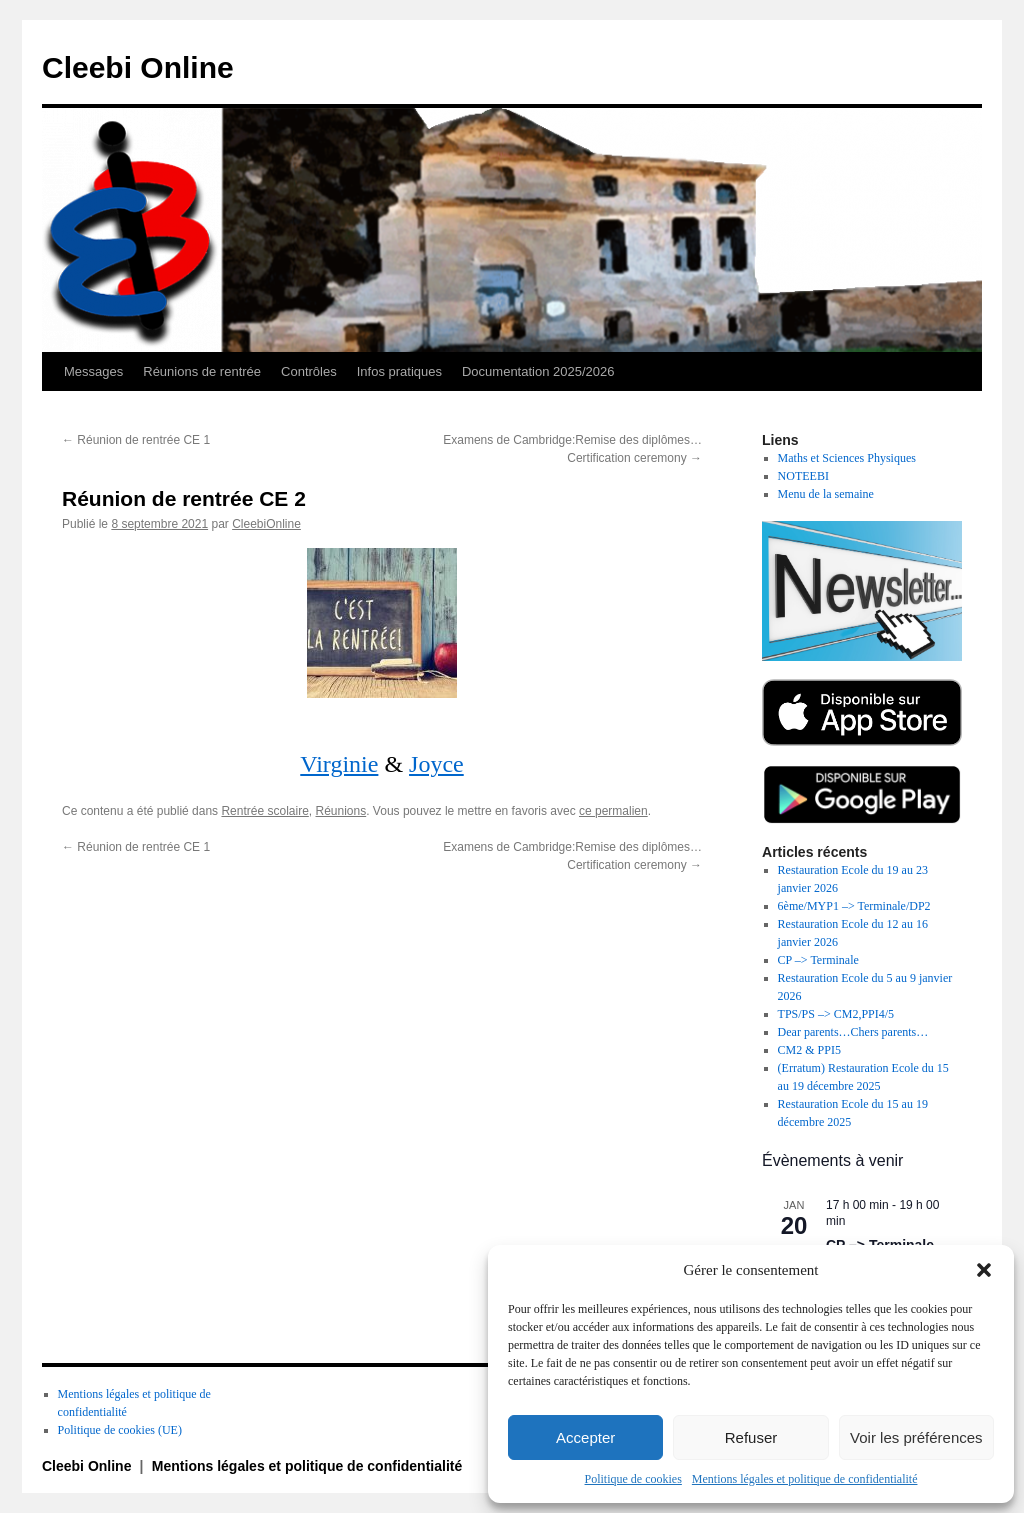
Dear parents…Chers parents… (853, 1032)
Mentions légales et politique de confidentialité (805, 1479)
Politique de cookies (633, 1479)
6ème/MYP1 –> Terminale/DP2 (854, 906)
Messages (93, 371)
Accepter (585, 1437)
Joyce (436, 764)
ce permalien (613, 811)
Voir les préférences (916, 1437)
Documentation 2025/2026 (538, 371)
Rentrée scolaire (264, 811)
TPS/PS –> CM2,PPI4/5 (836, 1014)
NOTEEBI (803, 476)
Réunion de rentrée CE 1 (136, 440)
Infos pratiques (399, 371)
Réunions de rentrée (202, 371)
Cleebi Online (138, 67)
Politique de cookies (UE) (120, 1430)
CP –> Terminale (818, 960)
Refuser (751, 1437)
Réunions (341, 811)
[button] (984, 1270)
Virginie (339, 764)
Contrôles (309, 371)
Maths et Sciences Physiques (847, 458)
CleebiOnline (266, 524)
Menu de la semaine (826, 494)
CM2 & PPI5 (809, 1050)
